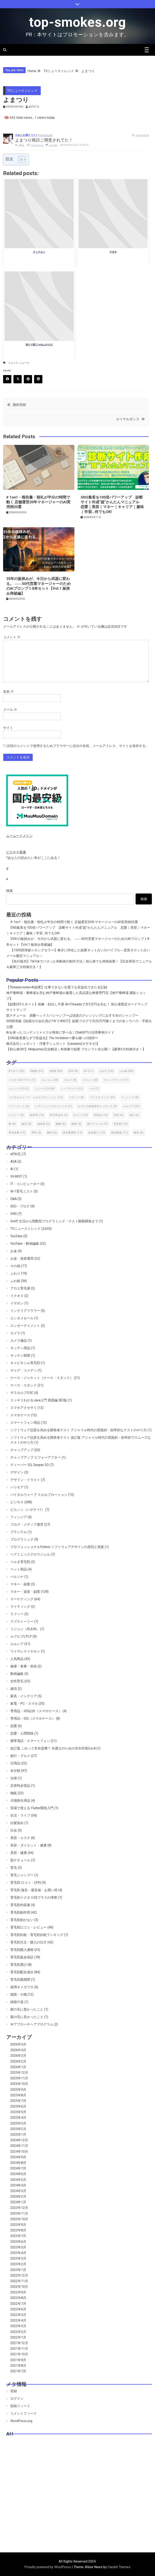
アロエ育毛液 (20, 1288)
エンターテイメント (25, 1326)
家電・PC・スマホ (24, 1704)
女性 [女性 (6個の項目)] (119, 1115)
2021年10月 (19, 2354)
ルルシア (17, 1644)
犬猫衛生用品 (20, 1800)
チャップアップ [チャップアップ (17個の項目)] (116, 1080)
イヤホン (17, 1303)
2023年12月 (19, 2208)
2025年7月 (18, 2101)
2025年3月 (18, 2123)
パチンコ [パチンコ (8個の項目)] (76, 1097)
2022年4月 (18, 2320)
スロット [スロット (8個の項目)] (90, 1080)
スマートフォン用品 (25, 1423)
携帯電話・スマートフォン (30, 1741)
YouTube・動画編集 (24, 1244)
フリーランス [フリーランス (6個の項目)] (19, 1106)
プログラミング (21, 1539)
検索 (9, 891)
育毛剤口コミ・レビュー (28, 1927)
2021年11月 (19, 2349)
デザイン (17, 1472)
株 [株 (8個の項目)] (12, 1123)
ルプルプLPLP (21, 1636)
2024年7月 (18, 2168)
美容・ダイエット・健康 (28, 1845)
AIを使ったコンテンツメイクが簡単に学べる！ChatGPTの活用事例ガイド (60, 1032)
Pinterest (29, 379)
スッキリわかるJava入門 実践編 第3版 (38, 1400)
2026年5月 (18, 2044)
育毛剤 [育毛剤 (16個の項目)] (121, 1123)
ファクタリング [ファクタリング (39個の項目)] (102, 1097)
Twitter (19, 379)
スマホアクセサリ (23, 1408)
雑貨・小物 (18, 1994)
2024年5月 (18, 2180)
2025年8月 (18, 2095)
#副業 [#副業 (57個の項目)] (37, 1071)
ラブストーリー (21, 1621)
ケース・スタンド (23, 1385)
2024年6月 (18, 2174)
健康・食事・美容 (23, 1666)
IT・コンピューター (25, 1184)
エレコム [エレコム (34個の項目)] (49, 1080)
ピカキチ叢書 (16, 852)
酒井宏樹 (19, 405)
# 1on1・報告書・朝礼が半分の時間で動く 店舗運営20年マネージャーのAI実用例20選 (38, 502)
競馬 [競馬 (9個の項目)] (76, 1123)
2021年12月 (19, 2343)
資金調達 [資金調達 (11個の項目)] (119, 1132)
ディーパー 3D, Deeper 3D (29, 1465)
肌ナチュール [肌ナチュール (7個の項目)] (97, 1123)
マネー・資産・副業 (25, 1592)
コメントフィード (23, 2413)
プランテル (18, 1532)
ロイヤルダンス (127, 419)
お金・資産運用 (21, 1258)
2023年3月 (18, 2258)
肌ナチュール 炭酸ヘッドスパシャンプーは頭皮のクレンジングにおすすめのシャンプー (72, 1015)
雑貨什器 (17, 2002)
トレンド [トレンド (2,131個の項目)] (19, 1088)
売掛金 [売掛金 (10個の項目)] (101, 1115)
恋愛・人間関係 (21, 1733)
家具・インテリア (23, 1696)
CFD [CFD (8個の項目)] (73, 1071)
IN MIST (16, 1176)
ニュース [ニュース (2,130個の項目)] (45, 1088)
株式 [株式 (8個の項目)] (27, 1123)
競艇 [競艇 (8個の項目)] (61, 1123)
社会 (13, 1830)
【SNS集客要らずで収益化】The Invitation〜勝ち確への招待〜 (52, 1038)
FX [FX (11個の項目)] (88, 1071)
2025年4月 (18, 2118)
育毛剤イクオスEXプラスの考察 (33, 1897)
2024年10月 (19, 2152)
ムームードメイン (19, 836)
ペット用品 (18, 1569)
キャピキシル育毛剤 (25, 1363)
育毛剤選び (18, 1965)
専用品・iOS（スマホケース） (32, 1718)
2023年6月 (18, 2242)
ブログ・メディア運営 (26, 1524)
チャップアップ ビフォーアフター (35, 1457)
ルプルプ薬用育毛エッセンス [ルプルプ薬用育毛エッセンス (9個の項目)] (97, 1106)
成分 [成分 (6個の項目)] (134, 1115)
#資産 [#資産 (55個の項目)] (56, 1071)
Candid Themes (119, 2567)
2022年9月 (18, 2292)
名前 (8, 692)
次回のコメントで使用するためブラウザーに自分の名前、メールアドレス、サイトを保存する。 (78, 746)
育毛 (13, 1868)
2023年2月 (18, 2264)
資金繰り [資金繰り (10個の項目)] (96, 1132)
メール (10, 710)
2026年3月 (18, 2056)
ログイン (17, 2398)
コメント (11, 637)
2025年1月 (18, 2135)
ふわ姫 (15, 1281)
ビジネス (17, 1502)
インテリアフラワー (25, 1311)
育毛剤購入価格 (21, 1950)
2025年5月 (18, 2112)
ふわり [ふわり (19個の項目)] (106, 1071)
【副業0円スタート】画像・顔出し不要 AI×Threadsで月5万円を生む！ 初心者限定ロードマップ (76, 1004)
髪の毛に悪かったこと (26, 2009)
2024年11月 (19, 2146)
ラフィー (17, 1614)
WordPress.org (21, 2421)
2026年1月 (18, 2067)
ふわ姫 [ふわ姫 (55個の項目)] (126, 1071)
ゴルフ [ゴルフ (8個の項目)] (70, 1080)
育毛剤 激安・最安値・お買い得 (33, 1890)
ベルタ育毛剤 (20, 1562)
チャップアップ (21, 1450)
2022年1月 (18, 2337)
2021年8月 (18, 2366)
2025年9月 (18, 2090)
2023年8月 (18, 2230)
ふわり (15, 1273)
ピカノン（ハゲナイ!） (27, 1510)
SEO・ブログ (20, 1206)
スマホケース (20, 1415)
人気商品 (17, 1659)
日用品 (15, 1763)
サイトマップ (16, 1010)
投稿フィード (20, 2406)
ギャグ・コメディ (23, 1370)
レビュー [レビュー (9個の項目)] (16, 1115)
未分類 (15, 1771)
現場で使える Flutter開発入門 (32, 1808)
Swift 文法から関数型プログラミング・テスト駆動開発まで (54, 1221)
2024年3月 (18, 2191)
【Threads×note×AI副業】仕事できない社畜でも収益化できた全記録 (56, 987)
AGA (13, 1161)
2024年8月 (18, 2163)
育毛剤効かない (21, 1920)
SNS (13, 1214)
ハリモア (17, 1487)
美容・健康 (18, 1853)
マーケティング (21, 1599)
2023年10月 (19, 2219)
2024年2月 (18, 2196)
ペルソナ (17, 1577)
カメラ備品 (18, 1340)
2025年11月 (19, 2078)
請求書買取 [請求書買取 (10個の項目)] (72, 1132)
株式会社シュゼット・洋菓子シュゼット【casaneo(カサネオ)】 (53, 1044)
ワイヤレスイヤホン (25, 1651)
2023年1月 (18, 2270)
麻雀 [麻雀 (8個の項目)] (139, 1132)
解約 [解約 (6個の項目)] (52, 1132)
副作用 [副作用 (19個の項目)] (37, 1115)
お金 (13, 1251)
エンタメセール (21, 1318)
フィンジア (18, 1517)
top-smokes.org (77, 22)
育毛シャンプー (21, 1875)
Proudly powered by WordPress (48, 2567)
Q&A (13, 1199)
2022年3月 (18, 2326)
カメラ (15, 1333)
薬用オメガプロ (21, 1987)
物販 (13, 1793)
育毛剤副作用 (20, 1912)
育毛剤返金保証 (21, 1957)
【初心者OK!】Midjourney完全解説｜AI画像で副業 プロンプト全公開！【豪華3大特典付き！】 (76, 1049)
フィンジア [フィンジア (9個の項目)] (130, 1097)
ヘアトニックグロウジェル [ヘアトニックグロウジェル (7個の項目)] (53, 1106)
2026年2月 (18, 2061)
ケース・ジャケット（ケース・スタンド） (41, 1378)
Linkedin (39, 379)
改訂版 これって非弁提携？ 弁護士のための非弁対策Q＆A (53, 1748)
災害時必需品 (20, 1786)
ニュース (24, 362)
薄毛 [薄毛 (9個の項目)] (36, 1132)
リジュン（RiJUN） (24, 1629)
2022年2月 (18, 2332)
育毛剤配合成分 (21, 1972)
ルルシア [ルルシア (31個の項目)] (131, 1106)
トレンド (13, 362)
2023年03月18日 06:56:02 (74, 145)
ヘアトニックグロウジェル (30, 1554)
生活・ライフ (20, 1815)
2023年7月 (18, 2236)
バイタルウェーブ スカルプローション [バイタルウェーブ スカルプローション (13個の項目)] (36, 1097)
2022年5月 (18, 2315)
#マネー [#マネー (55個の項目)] (17, 1071)
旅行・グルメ (20, 1756)
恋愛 (13, 1726)
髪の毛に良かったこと (26, 2017)
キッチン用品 (20, 1348)
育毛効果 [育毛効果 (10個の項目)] (17, 1132)
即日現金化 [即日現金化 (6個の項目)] (59, 1115)
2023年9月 (18, 2225)
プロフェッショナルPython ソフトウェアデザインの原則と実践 (57, 1547)
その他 (15, 1266)
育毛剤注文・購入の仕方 (28, 1942)
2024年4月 (18, 2185)
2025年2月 (18, 2129)
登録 (13, 2391)
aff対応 (15, 1154)
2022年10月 (19, 2287)
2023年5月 (18, 2247)
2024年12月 (19, 2140)
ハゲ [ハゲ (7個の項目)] (94, 1088)
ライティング (20, 1607)
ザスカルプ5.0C (21, 1393)
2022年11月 (19, 2281)
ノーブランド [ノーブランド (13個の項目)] (72, 1088)
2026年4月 (18, 2050)
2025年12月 (19, 2073)
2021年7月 (18, 2371)
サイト (8, 728)
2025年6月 (18, 2106)
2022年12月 (19, 2275)
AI (11, 1169)
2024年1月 (18, 2202)
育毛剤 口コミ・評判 (25, 1883)
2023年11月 (19, 2213)
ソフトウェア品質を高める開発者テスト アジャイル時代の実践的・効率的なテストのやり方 (78, 1430)
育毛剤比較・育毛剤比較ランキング (36, 1935)
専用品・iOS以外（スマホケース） (36, 1711)
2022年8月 (18, 2298)
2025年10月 (19, 2084)
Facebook (8, 379)
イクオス (17, 1296)
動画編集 (17, 1674)
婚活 (13, 1689)
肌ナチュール (20, 1860)
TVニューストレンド (22, 91)
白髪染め (17, 1823)
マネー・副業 (20, 1584)
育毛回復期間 (20, 1980)
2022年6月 (18, 2309)
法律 (13, 1778)
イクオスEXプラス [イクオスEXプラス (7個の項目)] (22, 1080)
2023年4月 (18, 2253)
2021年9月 (18, 2360)
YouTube (16, 1236)
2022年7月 (18, 2304)
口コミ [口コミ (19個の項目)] (81, 1115)
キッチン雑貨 (20, 1355)
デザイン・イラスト (25, 1480)
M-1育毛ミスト (21, 1191)
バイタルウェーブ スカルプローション (38, 1495)
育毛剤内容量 (20, 1905)
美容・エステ (20, 1838)
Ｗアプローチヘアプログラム (31, 2024)
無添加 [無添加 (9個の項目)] (43, 1123)
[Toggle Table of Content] (20, 159)
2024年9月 (18, 2157)
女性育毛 (17, 1681)
